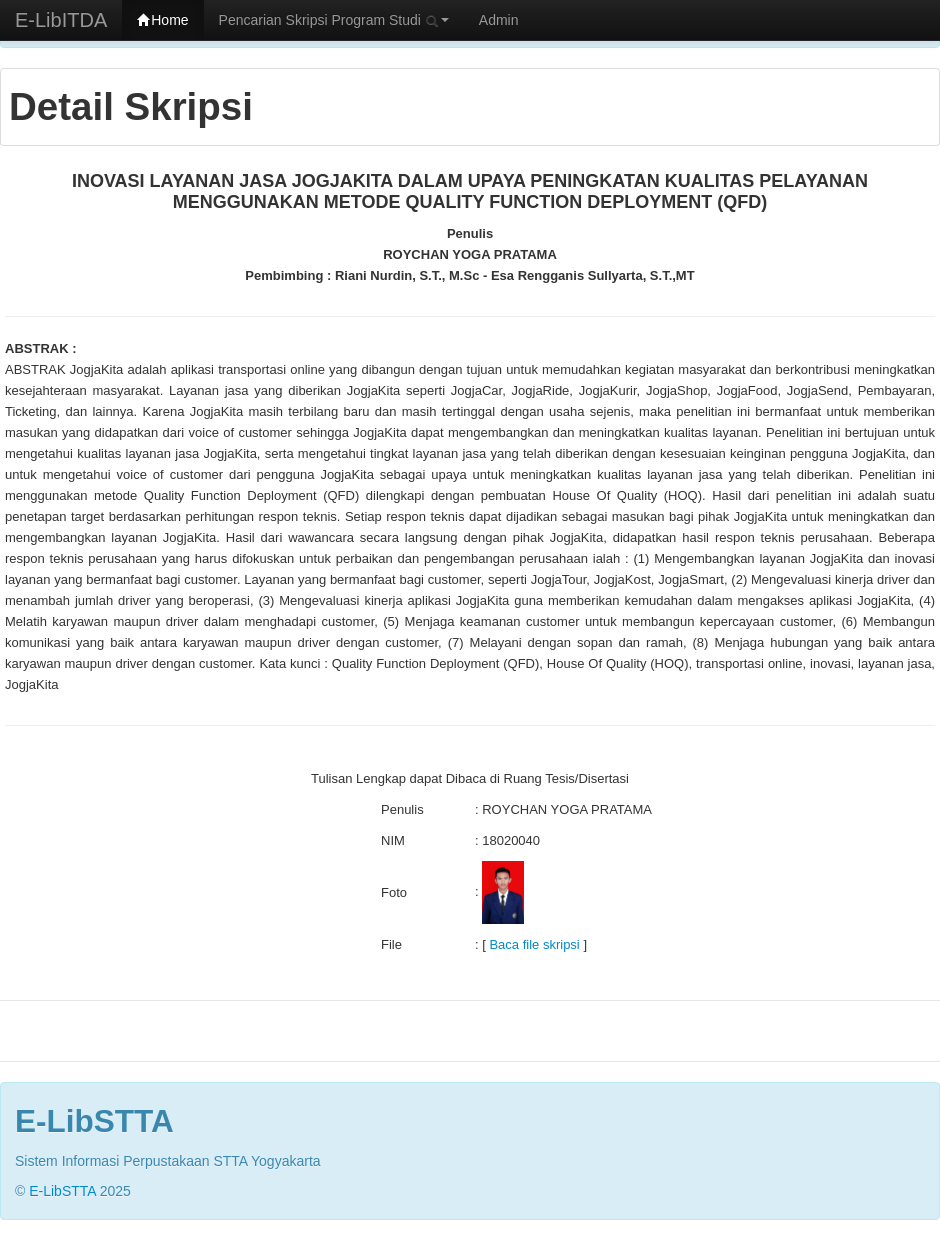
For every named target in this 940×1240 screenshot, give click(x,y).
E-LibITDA (61, 20)
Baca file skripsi (534, 944)
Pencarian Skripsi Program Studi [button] (334, 20)
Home (162, 20)
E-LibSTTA (62, 1191)
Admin (499, 20)
